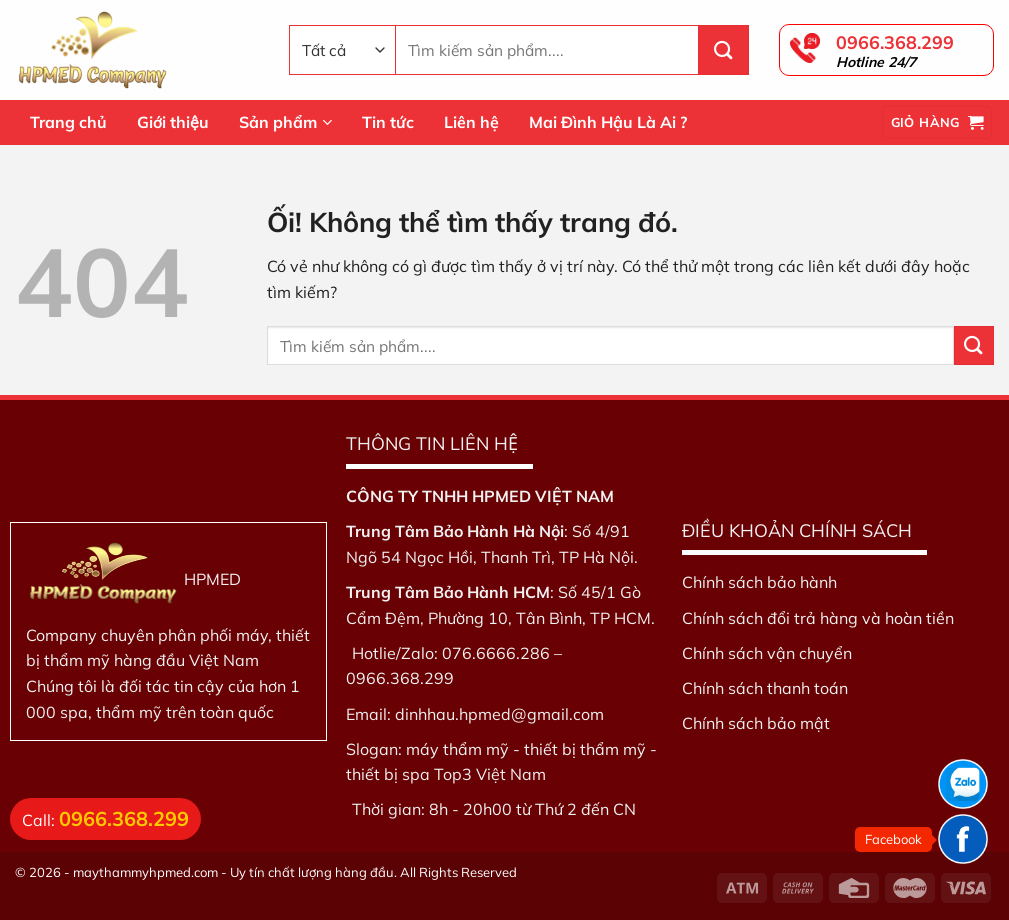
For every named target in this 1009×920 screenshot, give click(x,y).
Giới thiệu (173, 122)
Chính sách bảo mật (756, 723)
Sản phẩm (285, 122)
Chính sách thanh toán (765, 688)
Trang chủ (68, 122)
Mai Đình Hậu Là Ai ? (608, 122)
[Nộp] (724, 50)
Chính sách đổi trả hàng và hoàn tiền (818, 618)
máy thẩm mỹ (457, 749)
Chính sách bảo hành (759, 582)
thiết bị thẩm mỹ (585, 749)
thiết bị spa (388, 774)
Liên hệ (471, 122)
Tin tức (388, 122)
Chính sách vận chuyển (767, 653)
